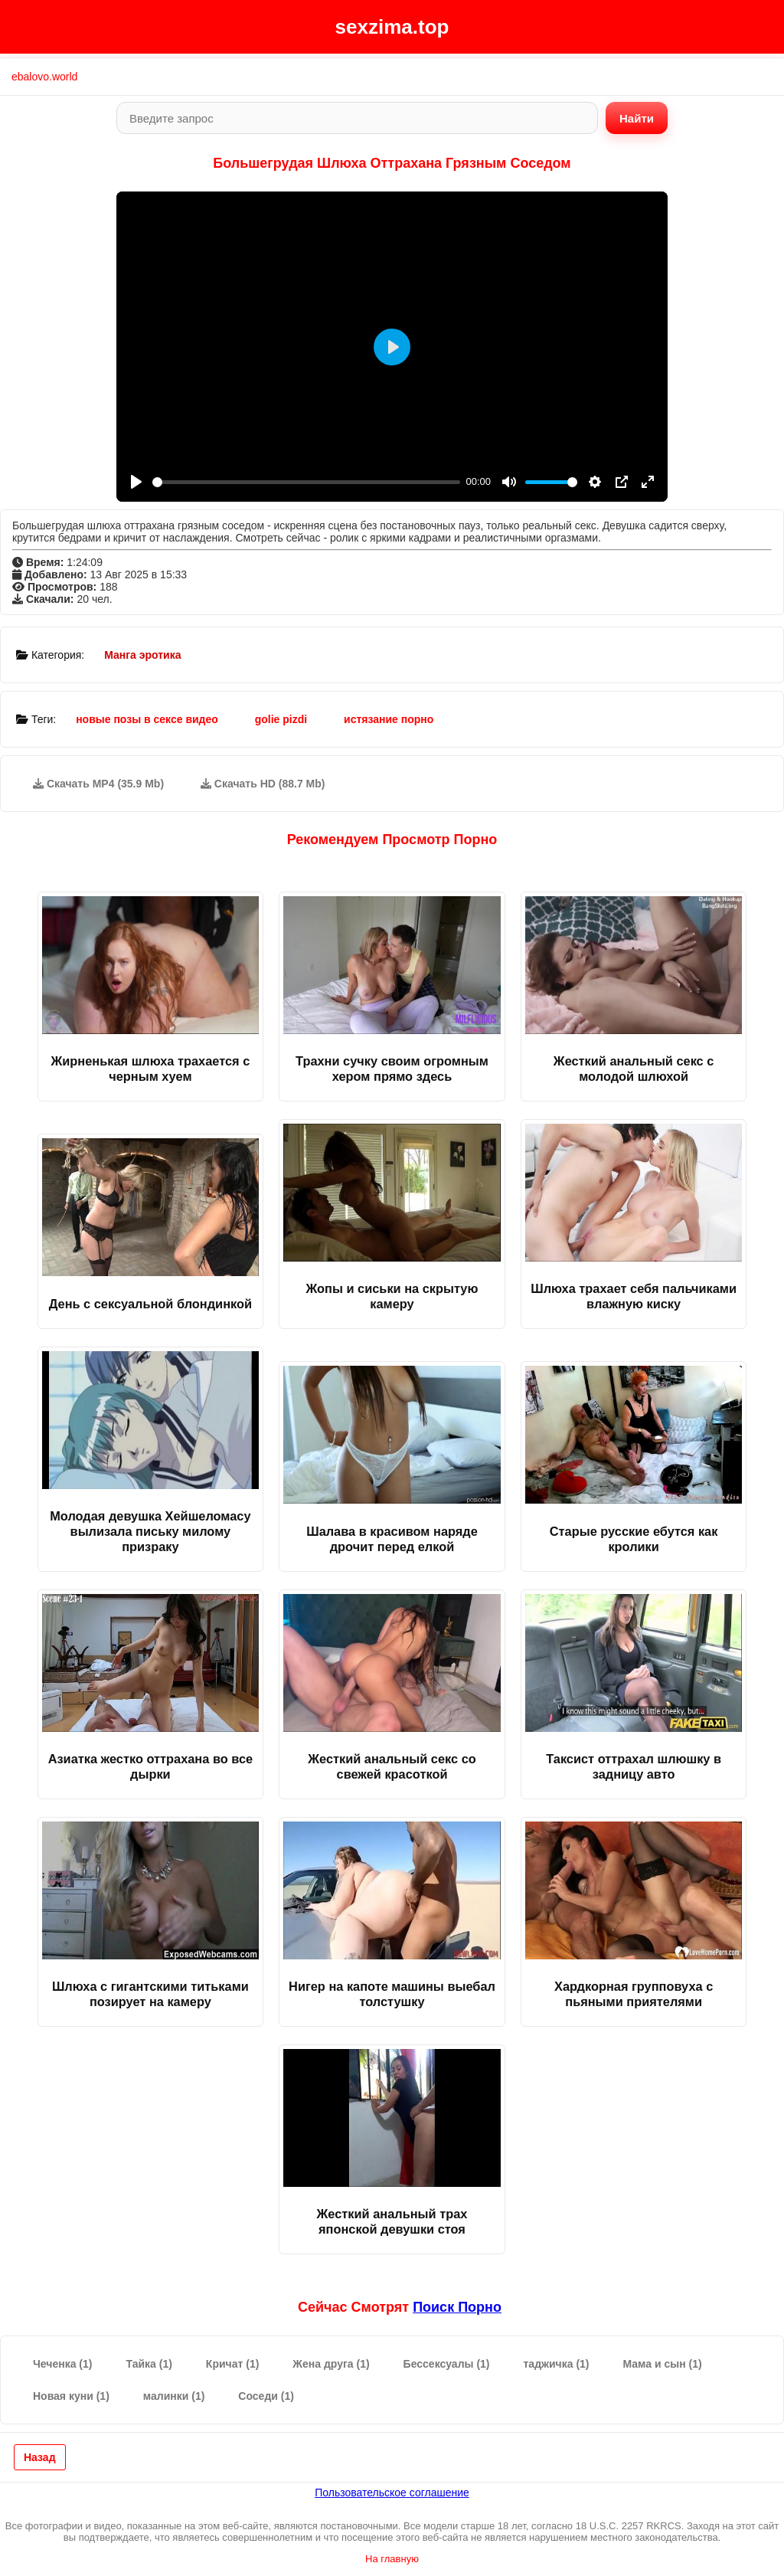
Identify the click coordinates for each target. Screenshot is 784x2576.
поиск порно (457, 2307)
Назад (40, 2457)
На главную (392, 2559)
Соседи (266, 2396)
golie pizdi (281, 719)
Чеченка (62, 2364)
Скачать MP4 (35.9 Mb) (98, 783)
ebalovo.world (44, 76)
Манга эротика (142, 655)
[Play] (136, 482)
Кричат (233, 2364)
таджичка (557, 2364)
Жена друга (330, 2364)
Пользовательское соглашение (392, 2492)
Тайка (149, 2364)
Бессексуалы (446, 2364)
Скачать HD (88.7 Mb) (263, 783)
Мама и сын (662, 2364)
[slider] (306, 482)
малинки (174, 2396)
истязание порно (388, 719)
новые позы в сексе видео (147, 719)
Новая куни (71, 2396)
